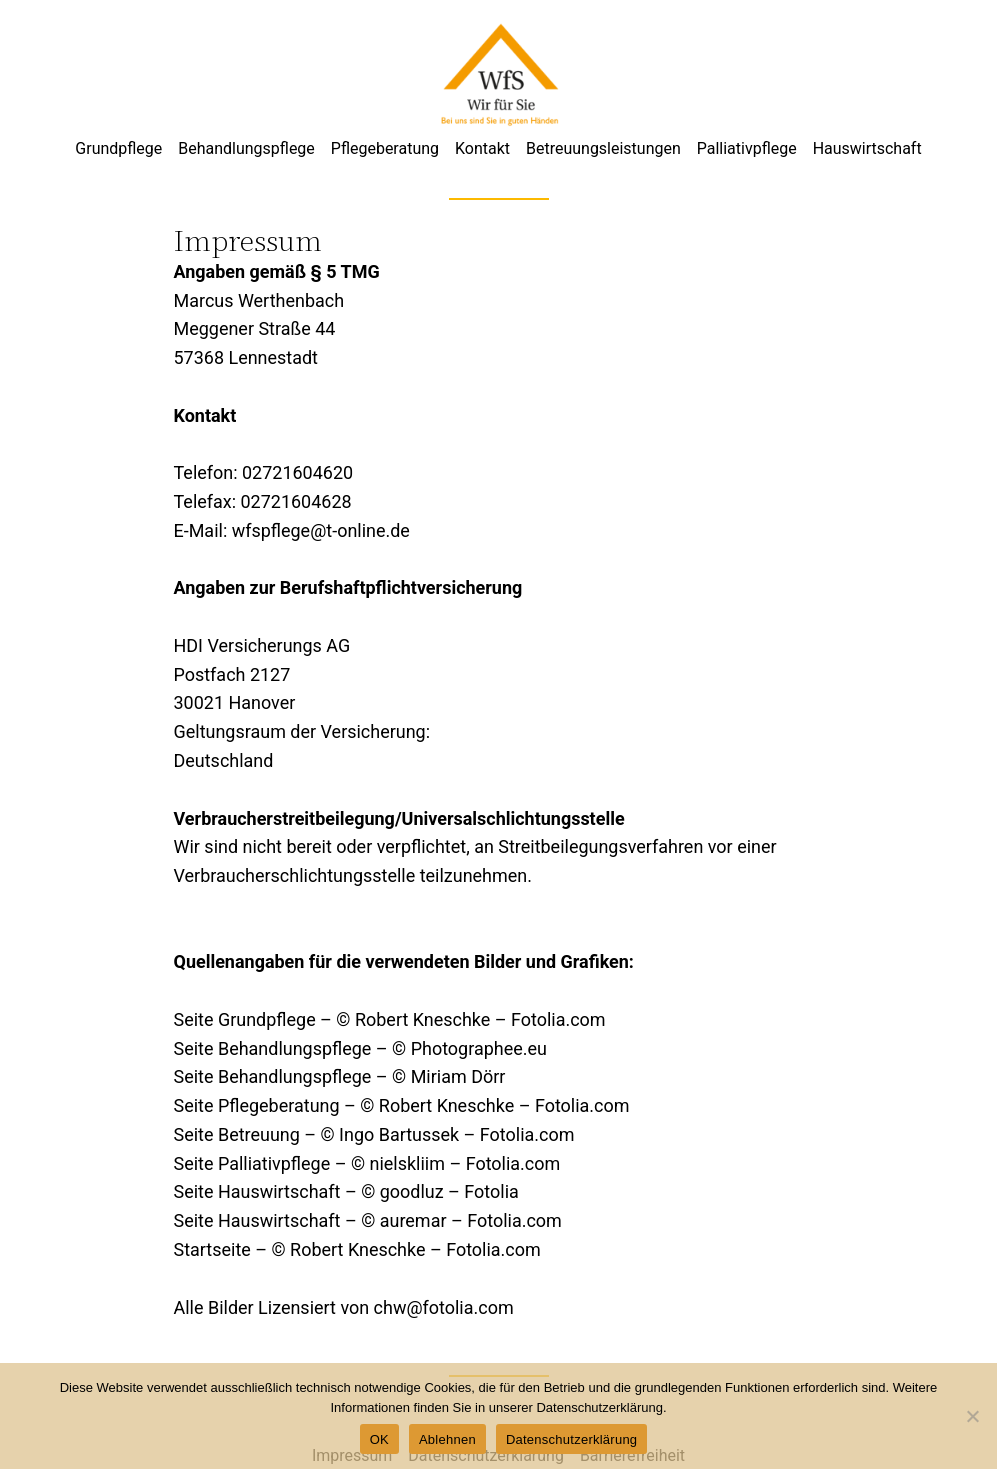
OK (379, 1439)
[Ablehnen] (972, 1416)
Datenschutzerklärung (571, 1439)
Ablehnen (447, 1439)
